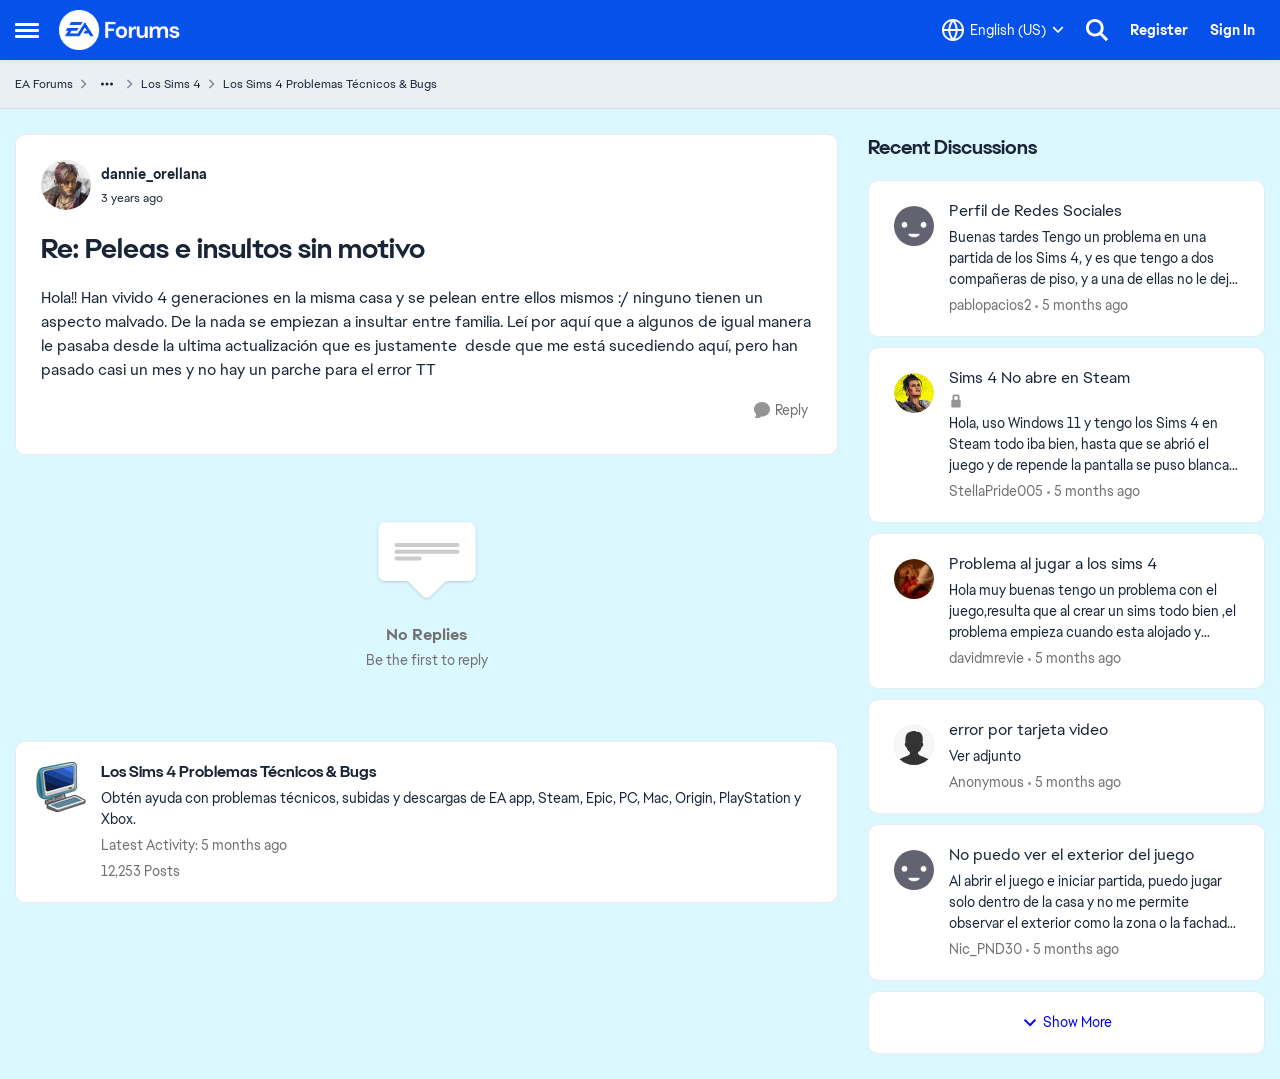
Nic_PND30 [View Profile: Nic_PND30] (985, 949)
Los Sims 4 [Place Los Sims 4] (171, 84)
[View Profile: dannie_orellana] (66, 185)
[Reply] (781, 410)
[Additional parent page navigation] (107, 84)
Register (1159, 30)
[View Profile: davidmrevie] (914, 579)
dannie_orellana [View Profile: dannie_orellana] (154, 174)
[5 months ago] (1081, 305)
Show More (1067, 1022)
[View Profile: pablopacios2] (914, 226)
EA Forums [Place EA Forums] (44, 84)
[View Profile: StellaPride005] (914, 393)
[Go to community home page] (120, 30)
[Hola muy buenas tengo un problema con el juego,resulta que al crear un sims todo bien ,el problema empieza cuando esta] (1094, 610)
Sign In (1232, 30)
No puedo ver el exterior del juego (1071, 855)
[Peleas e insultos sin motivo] (154, 198)
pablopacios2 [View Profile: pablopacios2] (990, 305)
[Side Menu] (27, 30)
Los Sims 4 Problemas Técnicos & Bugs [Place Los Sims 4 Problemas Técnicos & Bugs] (330, 84)
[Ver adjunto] (1094, 756)
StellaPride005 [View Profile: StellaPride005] (996, 491)
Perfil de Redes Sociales (1035, 211)
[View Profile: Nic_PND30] (914, 870)
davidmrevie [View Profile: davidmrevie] (986, 657)
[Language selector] (1003, 30)
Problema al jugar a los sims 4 (1053, 564)
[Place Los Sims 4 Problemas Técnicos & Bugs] (459, 772)
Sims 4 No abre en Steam (1039, 378)
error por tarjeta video (1028, 730)
